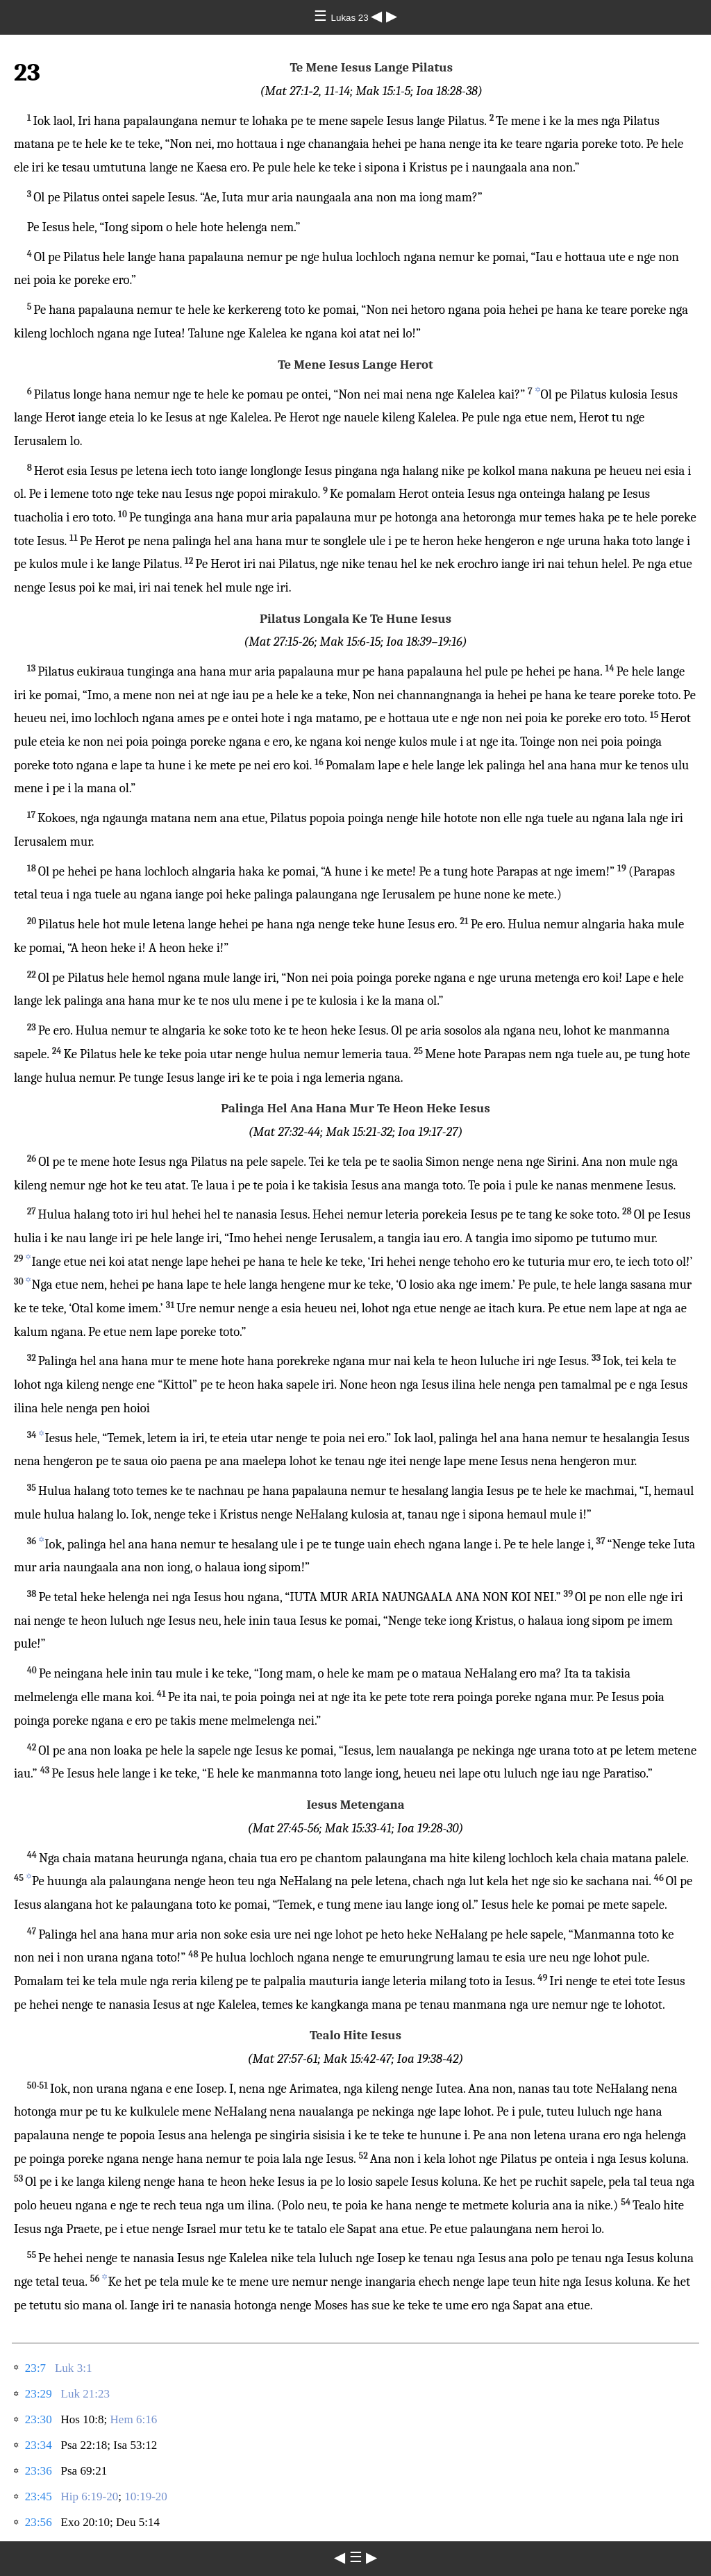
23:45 (38, 2496)
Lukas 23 (351, 17)
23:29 (38, 2393)
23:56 (38, 2522)
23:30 (38, 2419)
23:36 (38, 2470)
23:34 (38, 2445)
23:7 (35, 2368)
